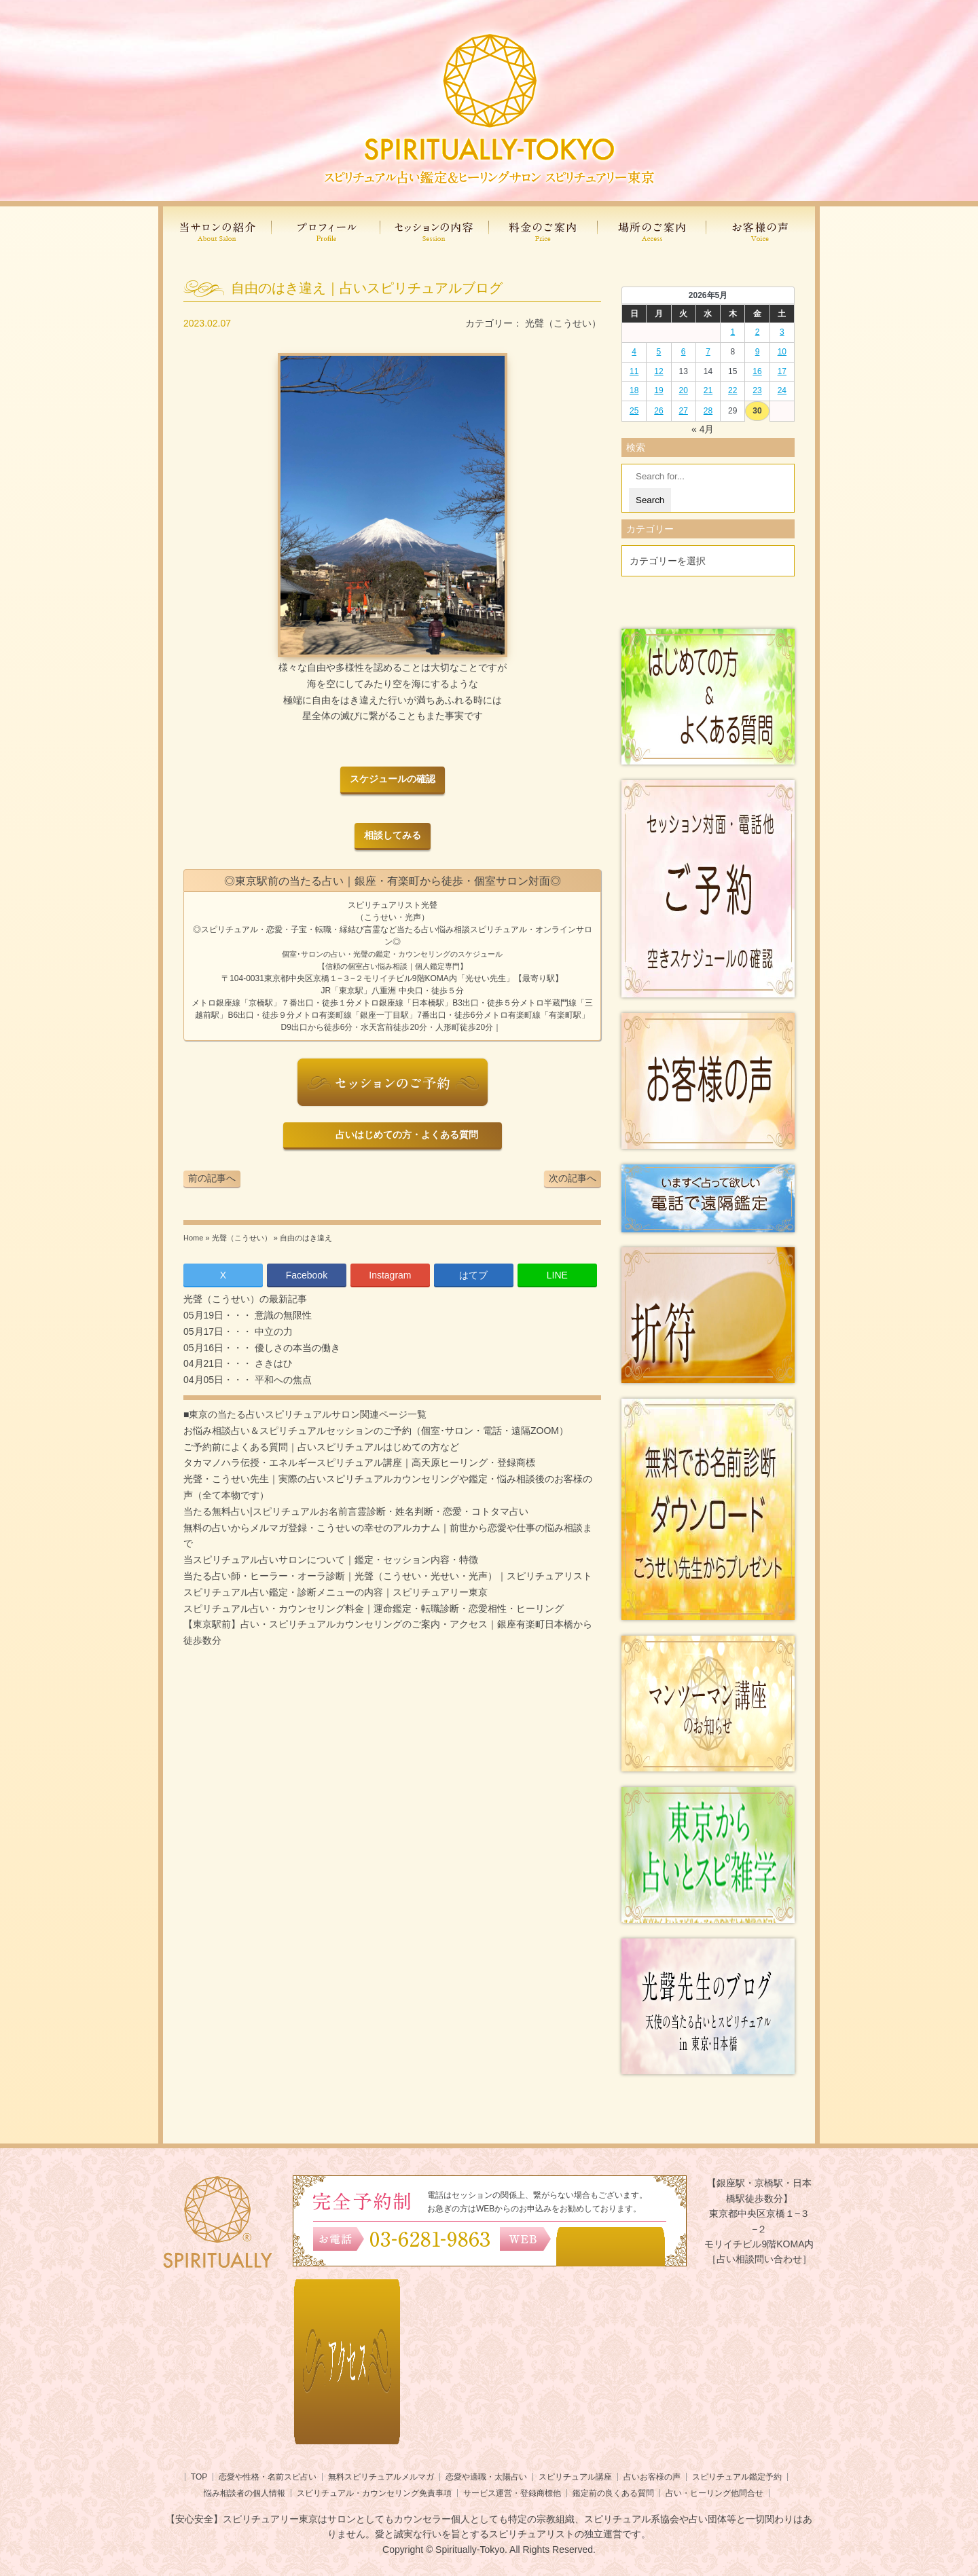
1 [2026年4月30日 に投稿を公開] (732, 332)
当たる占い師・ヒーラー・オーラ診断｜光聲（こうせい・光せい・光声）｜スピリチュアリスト (387, 1575)
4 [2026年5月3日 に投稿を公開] (634, 351)
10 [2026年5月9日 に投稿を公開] (782, 351)
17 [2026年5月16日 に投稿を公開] (782, 371)
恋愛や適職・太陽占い (486, 2477)
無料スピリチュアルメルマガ (381, 2477)
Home (193, 1238)
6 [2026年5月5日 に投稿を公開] (683, 351)
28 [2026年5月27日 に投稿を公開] (708, 411)
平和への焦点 (282, 1379)
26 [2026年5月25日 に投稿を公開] (658, 411)
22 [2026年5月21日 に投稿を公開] (732, 390)
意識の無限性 (282, 1315)
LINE (557, 1275)
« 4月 (702, 429)
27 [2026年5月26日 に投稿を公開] (683, 411)
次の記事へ (572, 1178)
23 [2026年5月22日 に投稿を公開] (757, 390)
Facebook (306, 1275)
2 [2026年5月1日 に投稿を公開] (757, 332)
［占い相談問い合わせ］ (759, 2258)
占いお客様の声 (652, 2477)
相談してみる (392, 835)
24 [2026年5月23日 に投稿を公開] (782, 390)
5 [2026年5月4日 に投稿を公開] (659, 351)
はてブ (473, 1275)
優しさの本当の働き (296, 1347)
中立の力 (272, 1331)
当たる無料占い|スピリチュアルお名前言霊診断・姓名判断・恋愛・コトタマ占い (355, 1511)
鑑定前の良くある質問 (613, 2493)
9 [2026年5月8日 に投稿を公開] (757, 351)
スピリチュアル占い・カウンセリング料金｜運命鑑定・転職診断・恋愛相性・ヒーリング (373, 1608)
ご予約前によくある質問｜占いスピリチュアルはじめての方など (321, 1446)
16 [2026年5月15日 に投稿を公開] (757, 371)
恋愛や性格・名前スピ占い (267, 2477)
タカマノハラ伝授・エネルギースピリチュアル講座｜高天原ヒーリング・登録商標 (359, 1462)
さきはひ (272, 1363)
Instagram (390, 1275)
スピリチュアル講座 (575, 2477)
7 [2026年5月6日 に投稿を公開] (708, 351)
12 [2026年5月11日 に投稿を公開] (658, 371)
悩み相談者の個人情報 (244, 2493)
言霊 (372, 929)
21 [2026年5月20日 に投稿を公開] (708, 390)
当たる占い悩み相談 (433, 929)
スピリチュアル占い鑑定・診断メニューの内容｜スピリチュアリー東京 (335, 1592)
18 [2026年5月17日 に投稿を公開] (634, 390)
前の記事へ (212, 1178)
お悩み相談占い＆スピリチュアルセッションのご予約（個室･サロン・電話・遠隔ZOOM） (375, 1430)
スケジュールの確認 (392, 779)
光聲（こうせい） (563, 323)
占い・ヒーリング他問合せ (714, 2493)
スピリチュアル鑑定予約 (737, 2477)
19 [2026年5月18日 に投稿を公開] (658, 390)
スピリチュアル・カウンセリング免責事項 (374, 2493)
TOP (199, 2477)
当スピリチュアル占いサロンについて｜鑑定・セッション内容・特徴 (330, 1559)
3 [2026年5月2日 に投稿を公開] (782, 332)
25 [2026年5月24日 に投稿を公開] (634, 411)
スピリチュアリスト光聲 (392, 905)
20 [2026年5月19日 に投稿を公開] (683, 390)
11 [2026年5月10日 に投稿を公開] (634, 371)
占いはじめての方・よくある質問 (404, 1135)
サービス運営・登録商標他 (512, 2493)
